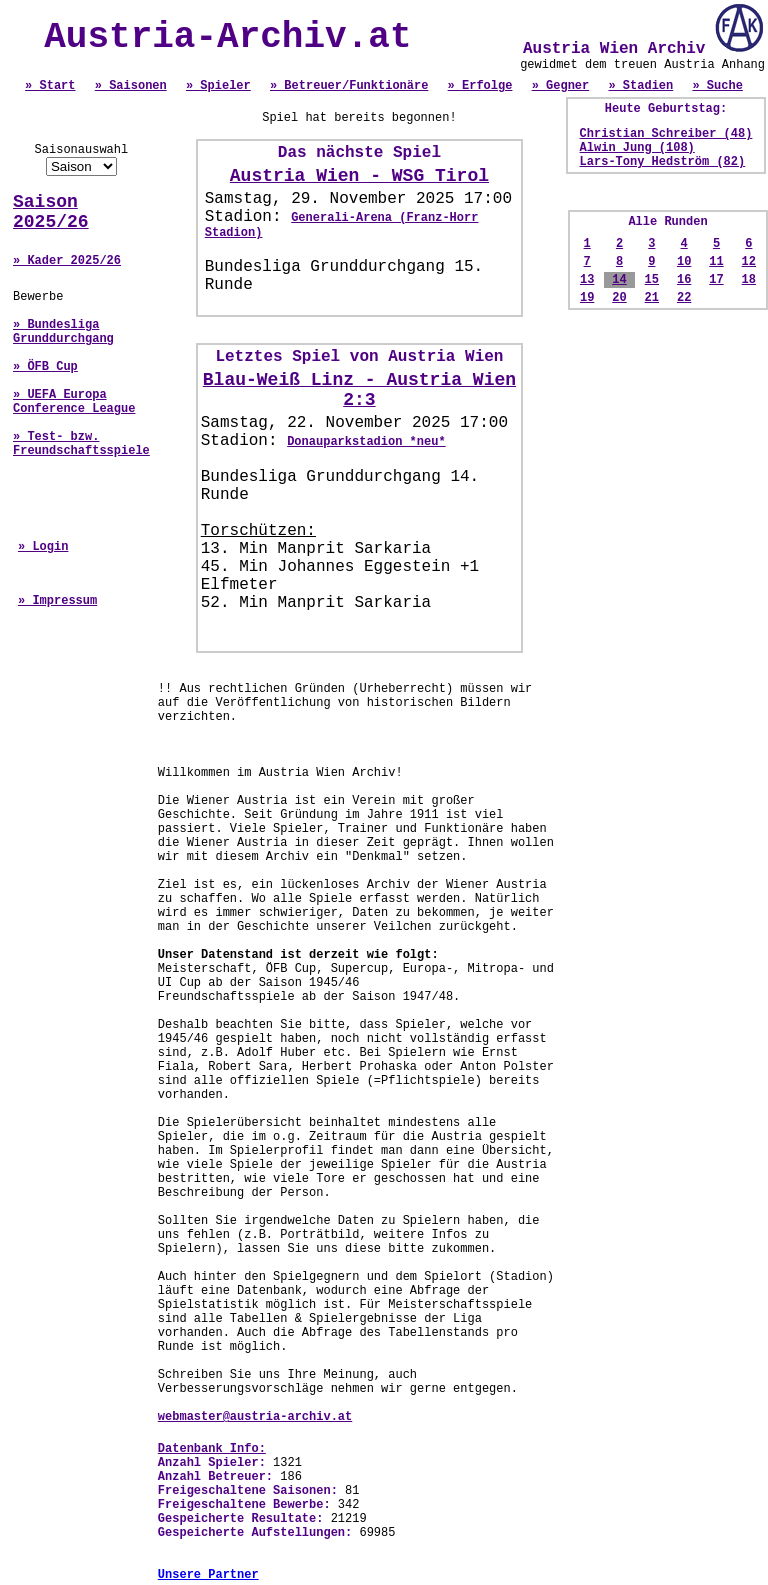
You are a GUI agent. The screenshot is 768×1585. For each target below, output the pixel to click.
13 (587, 280)
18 (749, 280)
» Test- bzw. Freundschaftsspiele (81, 444)
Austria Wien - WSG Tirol (359, 176)
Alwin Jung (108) (637, 148)
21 (652, 298)
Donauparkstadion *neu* (366, 442)
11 (716, 262)
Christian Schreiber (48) (666, 134)
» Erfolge (480, 86)
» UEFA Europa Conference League (74, 402)
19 (587, 298)
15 (652, 280)
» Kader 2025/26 (67, 261)
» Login (43, 547)
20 (619, 298)
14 (619, 280)
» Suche (717, 86)
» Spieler (218, 86)
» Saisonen (131, 86)
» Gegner (561, 86)
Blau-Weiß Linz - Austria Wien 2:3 (359, 390)
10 (684, 262)
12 (749, 262)
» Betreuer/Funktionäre (349, 86)
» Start (50, 86)
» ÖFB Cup (45, 367)
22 (684, 298)
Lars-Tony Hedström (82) (663, 162)
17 (716, 280)
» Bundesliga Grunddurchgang (63, 332)
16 (684, 280)
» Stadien (640, 86)
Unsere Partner (208, 1575)
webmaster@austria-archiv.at (255, 1417)
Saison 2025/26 (51, 212)
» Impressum (57, 601)
